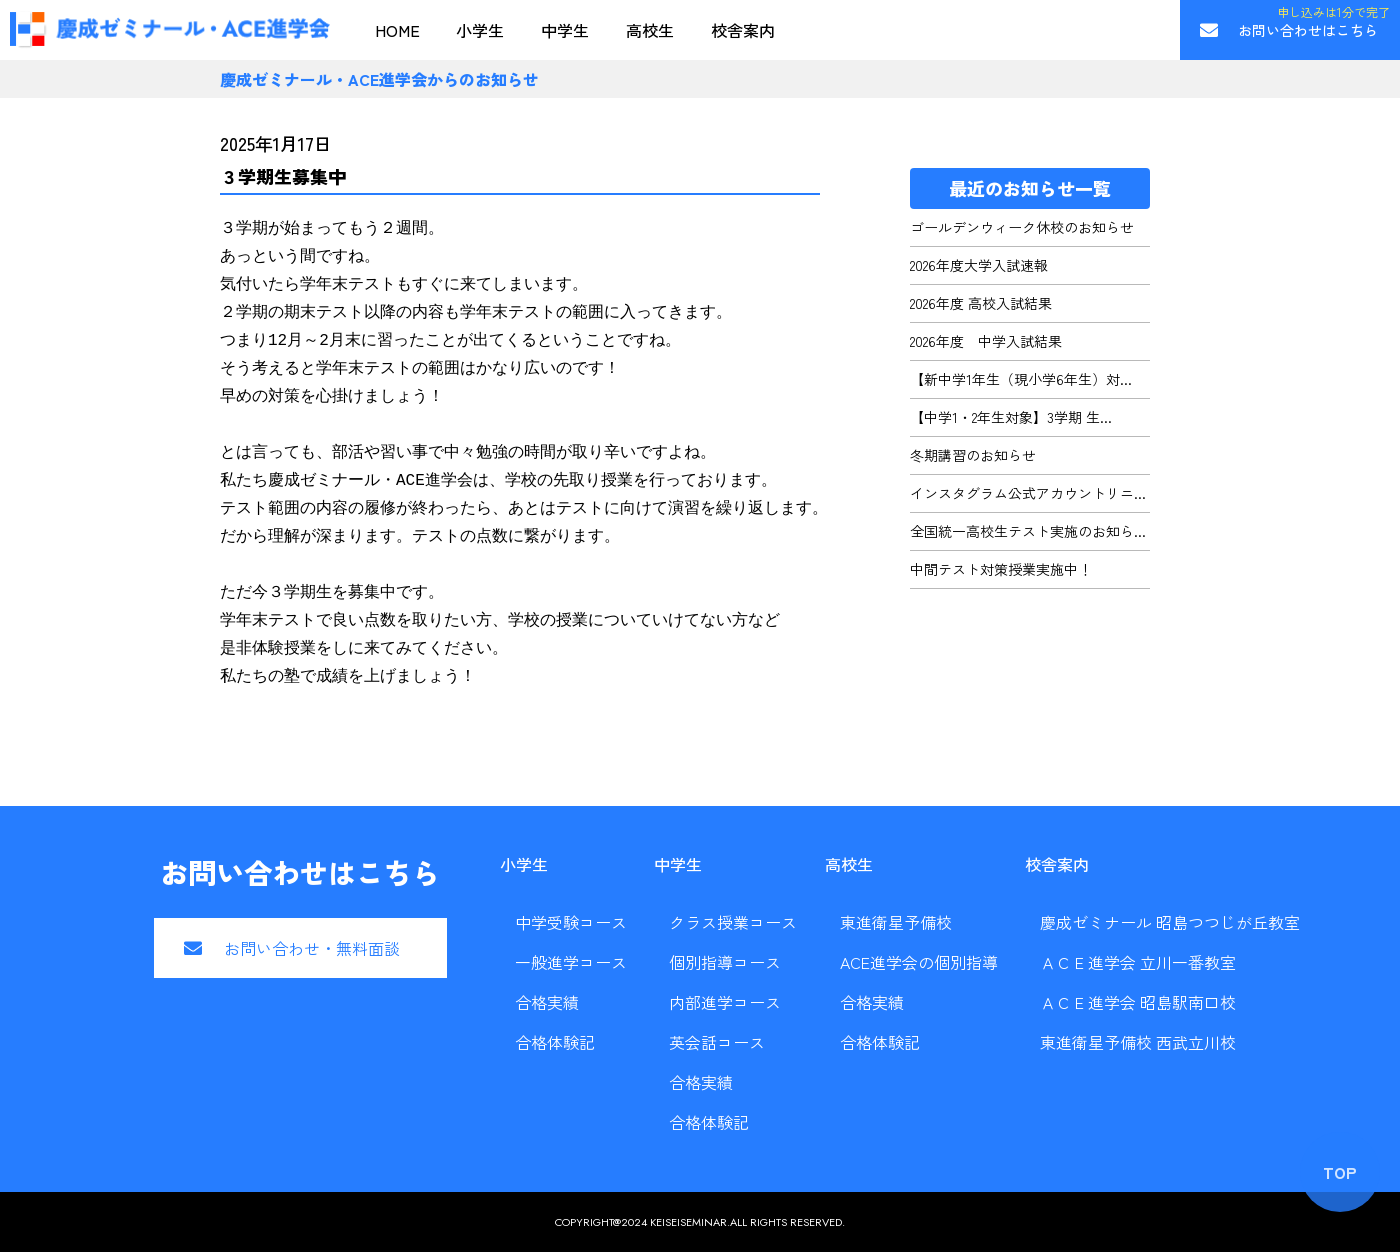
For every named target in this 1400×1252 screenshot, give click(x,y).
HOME (397, 30)
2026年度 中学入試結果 (986, 341)
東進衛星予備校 (896, 922)
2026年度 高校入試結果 (981, 303)
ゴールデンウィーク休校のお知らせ (1022, 227)
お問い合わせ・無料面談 (312, 948)
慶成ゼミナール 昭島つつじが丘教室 (1170, 922)
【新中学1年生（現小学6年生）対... (1021, 379)
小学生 (480, 30)
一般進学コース (571, 962)
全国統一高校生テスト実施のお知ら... (1028, 531)
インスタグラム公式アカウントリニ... (1028, 493)
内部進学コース (725, 1002)
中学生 (565, 30)
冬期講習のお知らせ (973, 455)
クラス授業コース (733, 922)
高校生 (650, 30)
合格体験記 (555, 1042)
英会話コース (717, 1042)
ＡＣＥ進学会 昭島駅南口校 (1138, 1002)
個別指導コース (725, 962)
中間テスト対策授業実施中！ (1001, 569)
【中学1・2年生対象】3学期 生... (1011, 417)
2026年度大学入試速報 (979, 265)
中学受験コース (571, 922)
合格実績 (547, 1002)
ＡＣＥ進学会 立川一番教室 (1138, 962)
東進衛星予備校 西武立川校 (1138, 1042)
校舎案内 (743, 30)
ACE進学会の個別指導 (919, 962)
